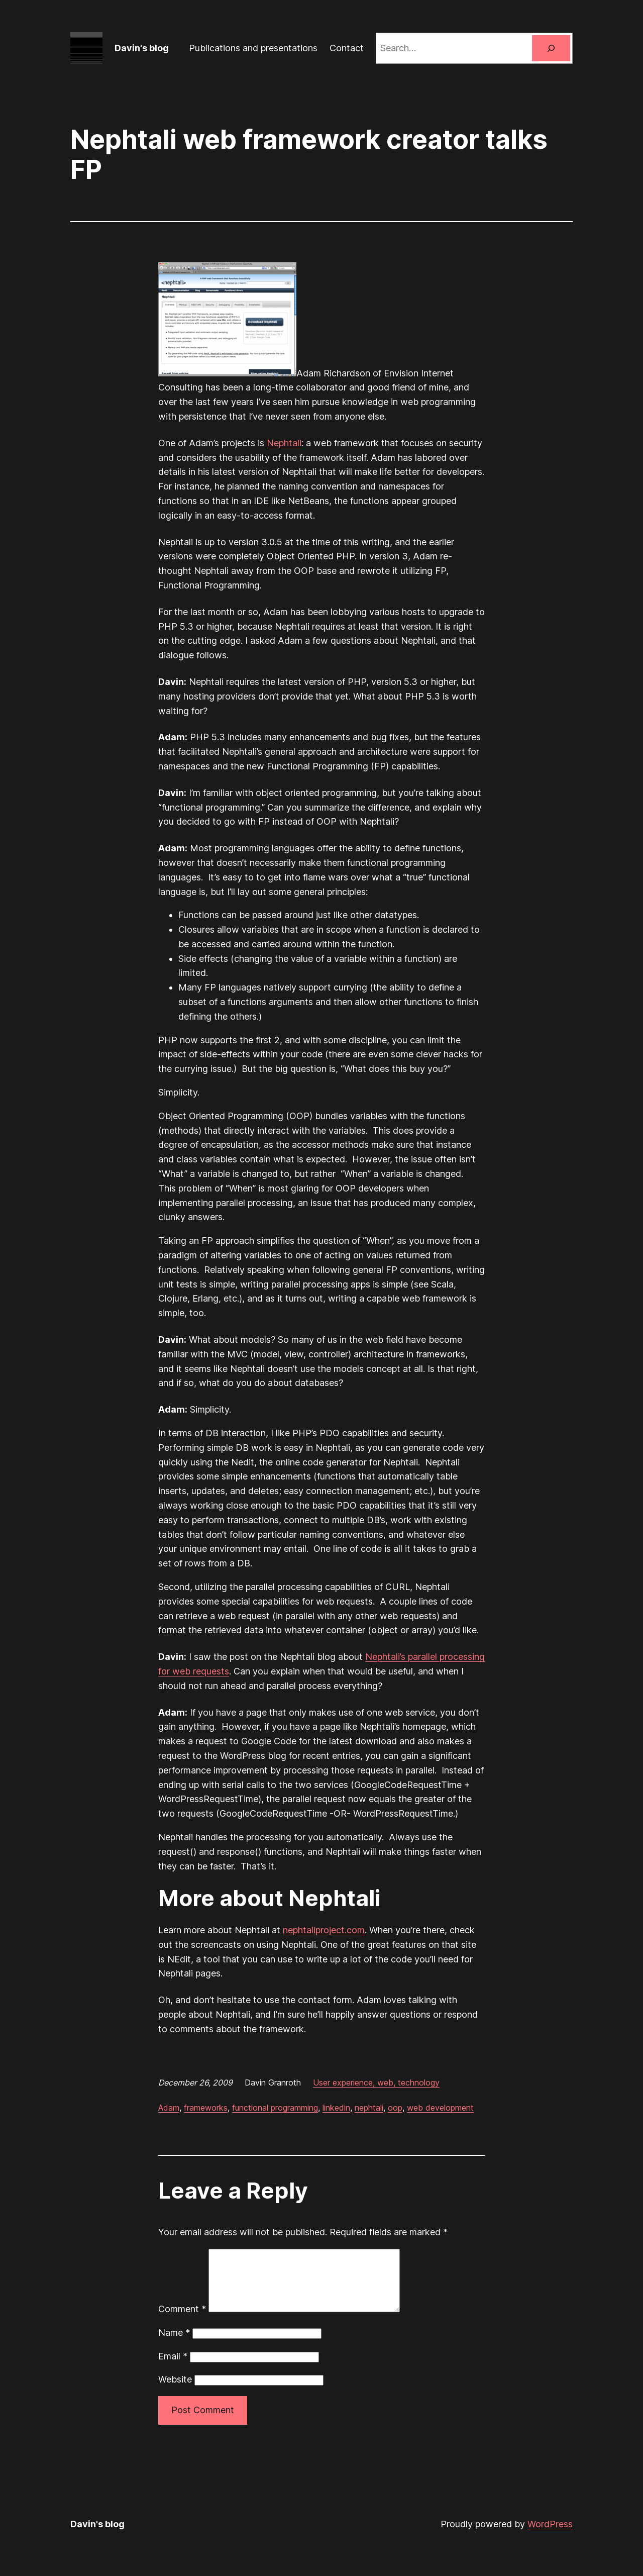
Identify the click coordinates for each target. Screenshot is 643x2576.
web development (440, 2108)
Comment (182, 2321)
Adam (168, 2108)
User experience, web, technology (376, 2082)
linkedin (336, 2108)
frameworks (206, 2108)
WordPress (550, 2536)
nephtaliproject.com (324, 1930)
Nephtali (284, 443)
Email (172, 2368)
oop (395, 2108)
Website (175, 2391)
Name (174, 2344)
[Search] (551, 48)
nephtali (369, 2108)
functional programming (275, 2108)
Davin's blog (142, 48)
